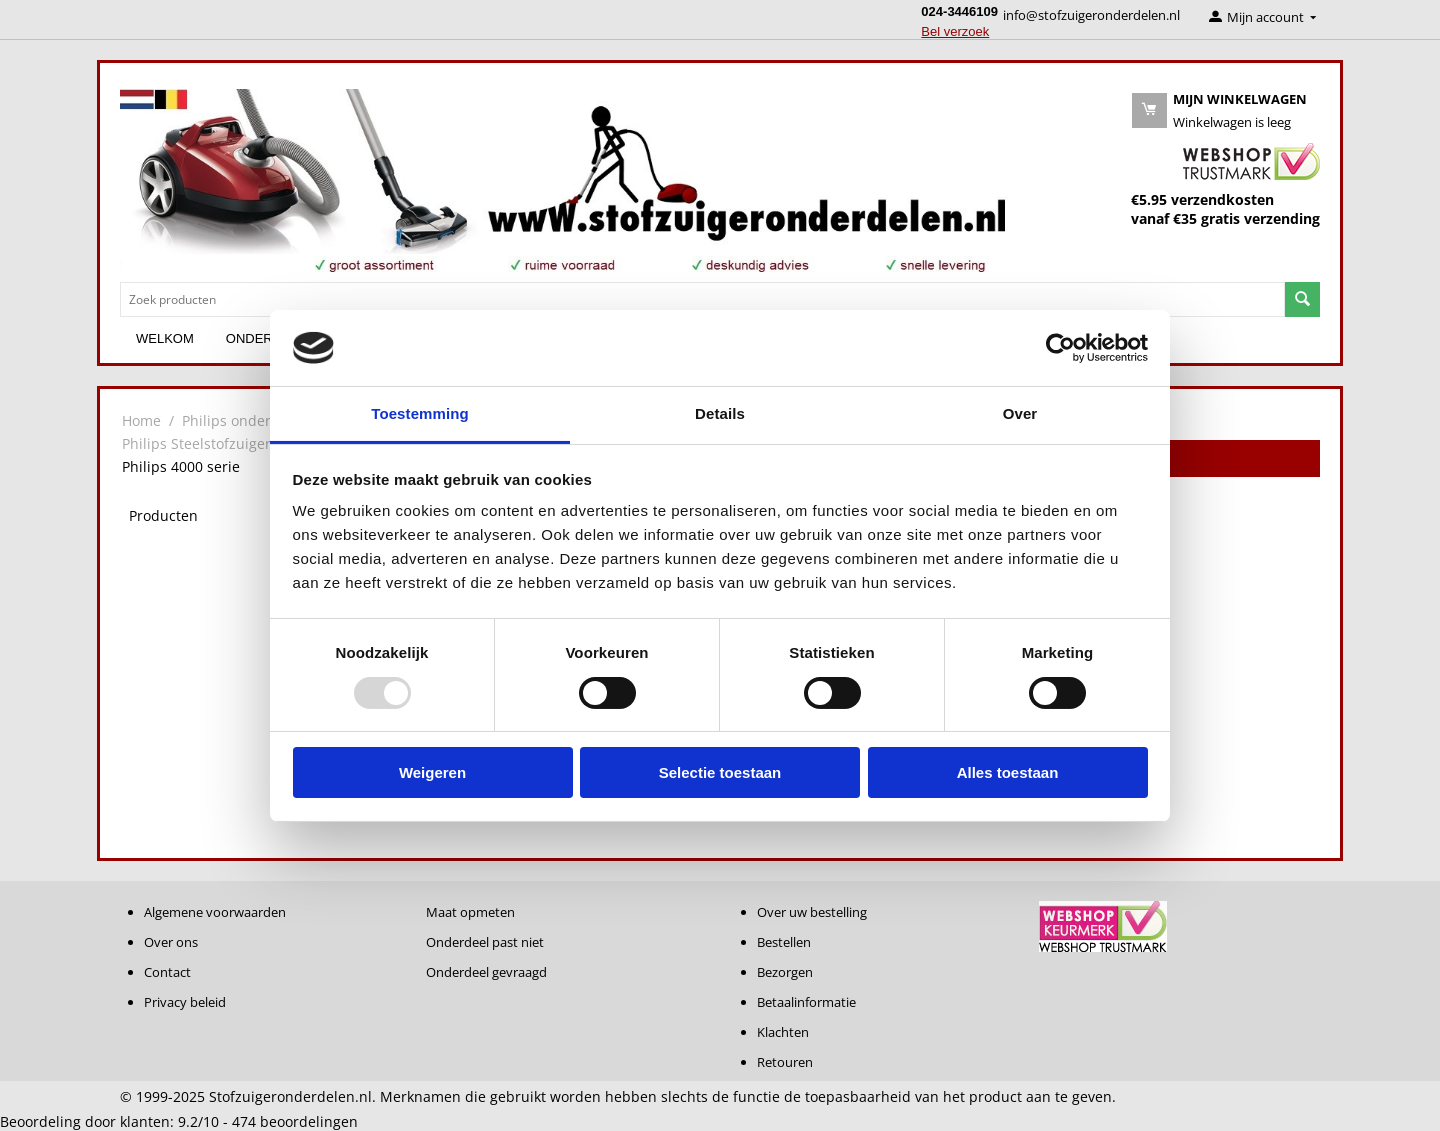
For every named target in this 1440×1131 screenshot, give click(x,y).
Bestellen (784, 942)
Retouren (785, 1062)
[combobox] (702, 299)
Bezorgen (785, 972)
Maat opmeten (470, 912)
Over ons (171, 942)
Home (141, 420)
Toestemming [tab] (420, 413)
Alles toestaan (1008, 772)
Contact (167, 972)
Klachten (783, 1032)
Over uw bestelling (812, 912)
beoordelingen (295, 1121)
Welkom (165, 338)
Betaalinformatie (806, 1002)
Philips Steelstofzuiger (196, 443)
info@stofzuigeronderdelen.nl (1091, 15)
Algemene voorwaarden (215, 912)
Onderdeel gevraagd (486, 972)
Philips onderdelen (245, 420)
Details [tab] (720, 413)
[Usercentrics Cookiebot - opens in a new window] (1060, 348)
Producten (163, 515)
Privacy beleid (185, 1002)
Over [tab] (1020, 413)
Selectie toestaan (720, 772)
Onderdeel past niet (485, 942)
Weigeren (432, 772)
